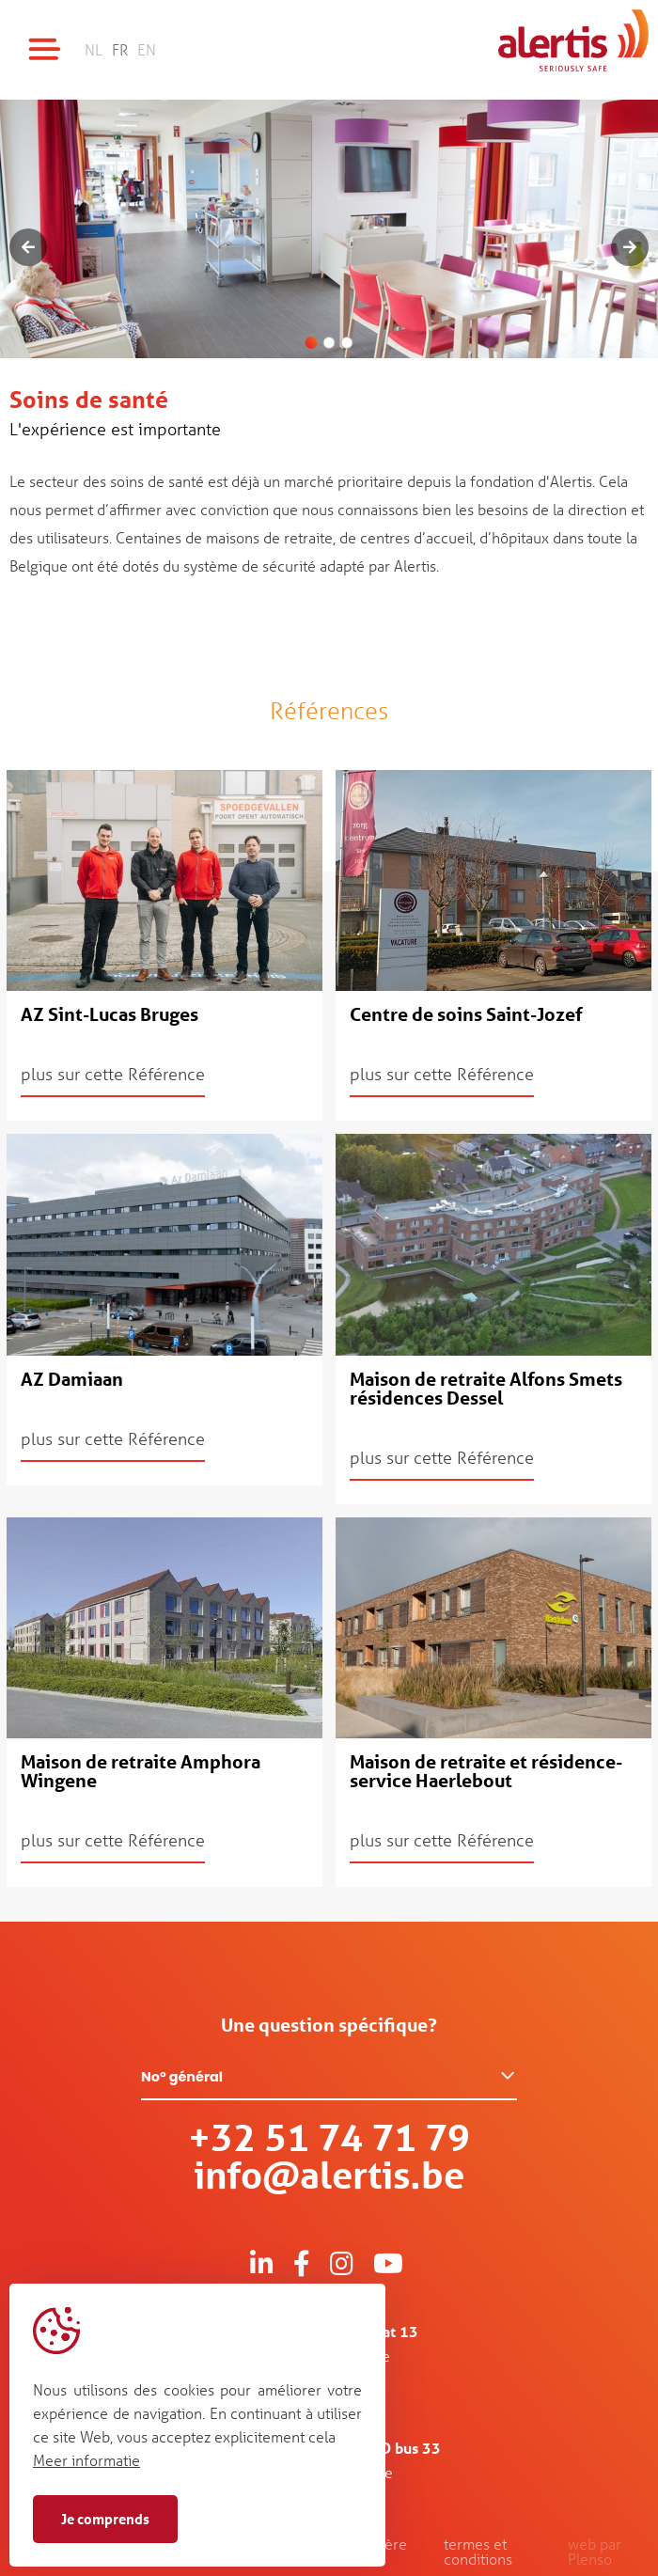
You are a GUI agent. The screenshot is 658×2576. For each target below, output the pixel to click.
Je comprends (105, 2518)
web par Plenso (594, 2552)
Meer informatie (86, 2460)
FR (120, 49)
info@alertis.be (329, 2175)
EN (146, 49)
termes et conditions (478, 2552)
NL (93, 49)
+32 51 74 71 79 (329, 2137)
